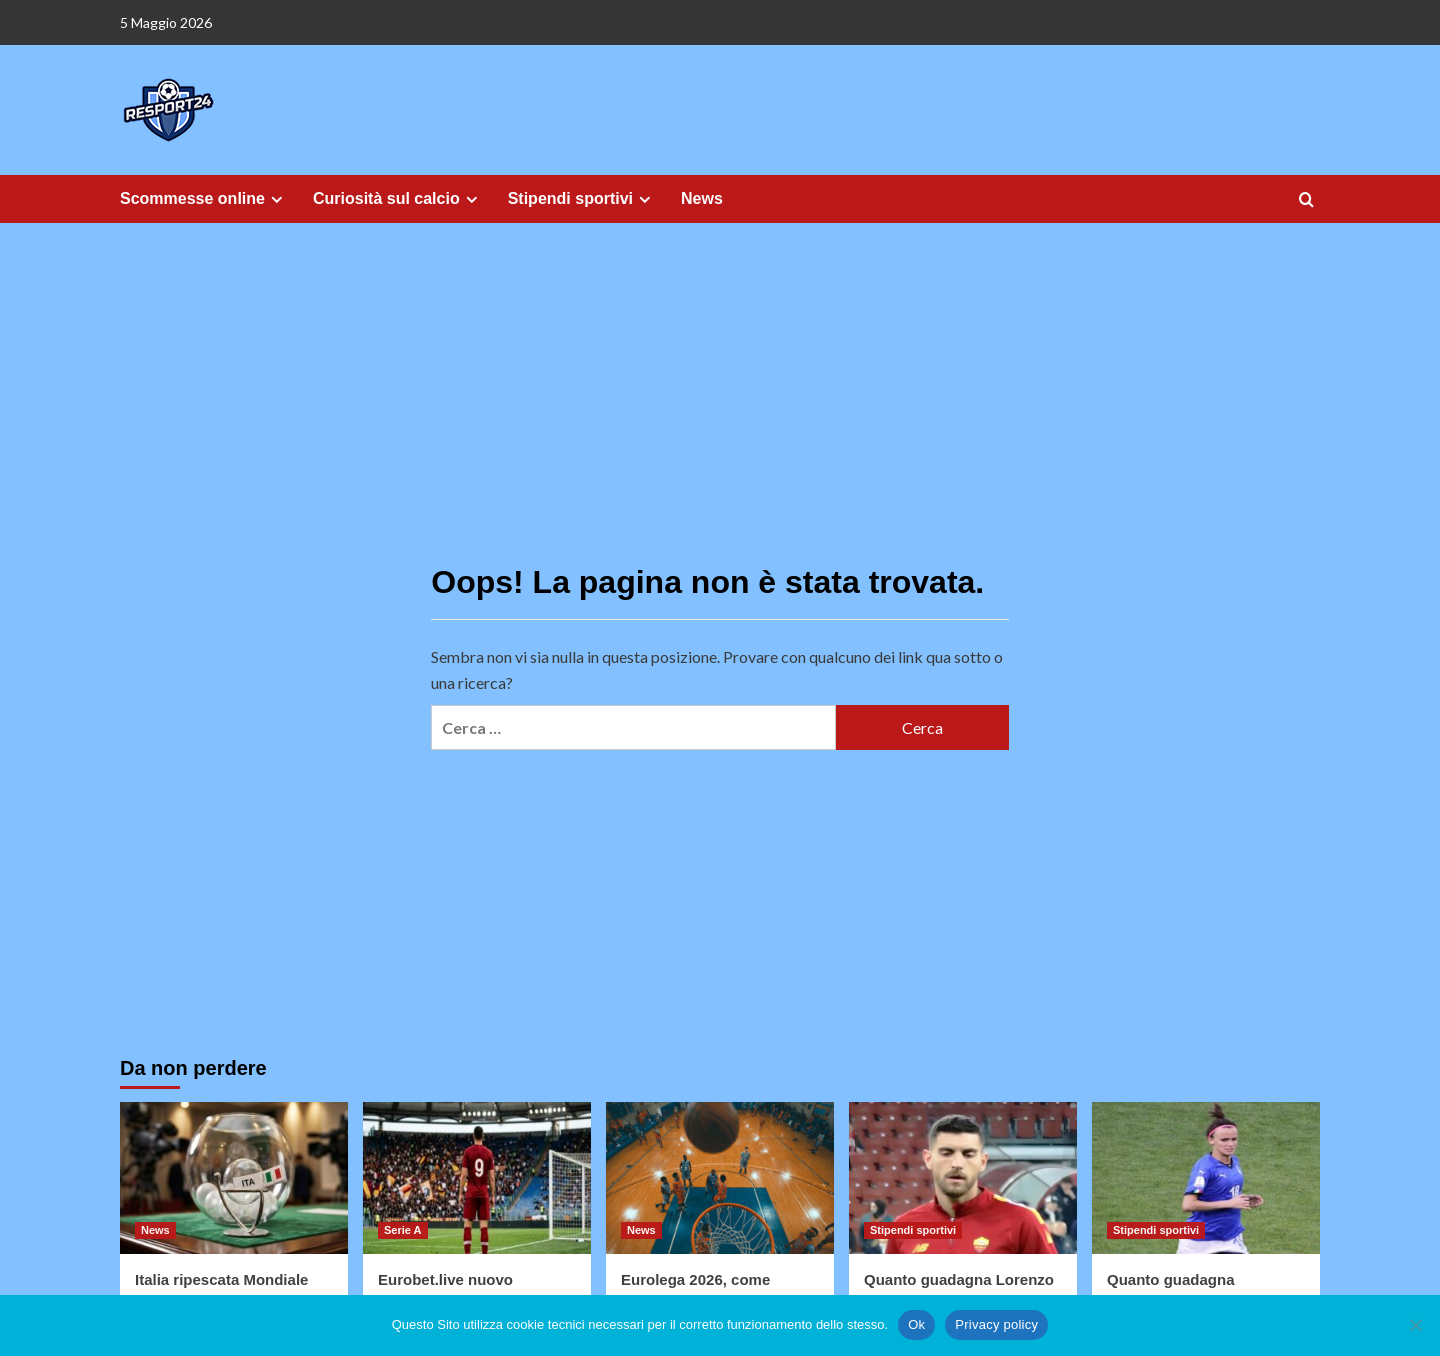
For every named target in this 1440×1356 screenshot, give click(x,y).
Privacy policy (996, 1324)
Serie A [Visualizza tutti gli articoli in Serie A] (403, 1230)
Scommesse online (204, 199)
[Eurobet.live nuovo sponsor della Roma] (477, 1178)
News (702, 198)
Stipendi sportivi (582, 199)
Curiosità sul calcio (398, 199)
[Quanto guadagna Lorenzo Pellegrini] (963, 1178)
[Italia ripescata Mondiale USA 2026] (234, 1178)
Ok (916, 1324)
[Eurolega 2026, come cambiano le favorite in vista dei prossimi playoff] (720, 1178)
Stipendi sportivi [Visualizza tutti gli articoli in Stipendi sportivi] (913, 1230)
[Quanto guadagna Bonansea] (1206, 1178)
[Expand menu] (276, 199)
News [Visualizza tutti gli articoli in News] (155, 1230)
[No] (1415, 1325)
